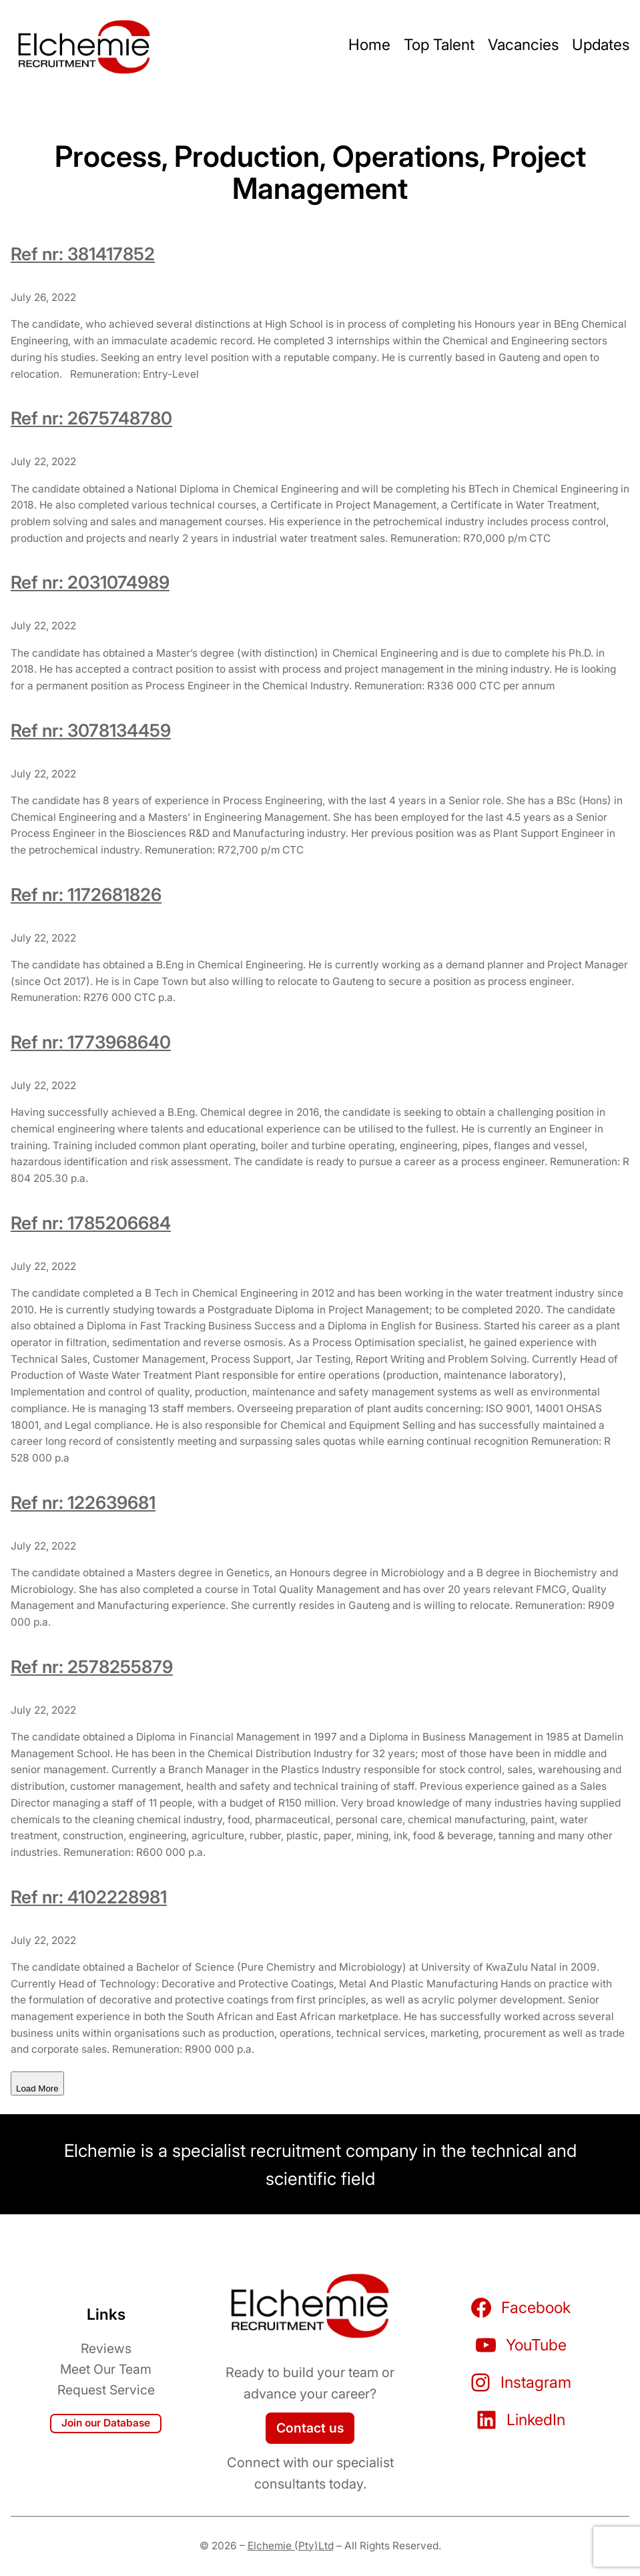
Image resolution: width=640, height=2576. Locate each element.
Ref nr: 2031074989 (90, 582)
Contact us (310, 2428)
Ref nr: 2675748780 (91, 417)
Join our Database (105, 2423)
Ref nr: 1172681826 (86, 894)
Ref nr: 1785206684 (91, 1222)
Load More (37, 2088)
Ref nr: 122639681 (83, 1502)
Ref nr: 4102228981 (89, 1896)
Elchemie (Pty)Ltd (291, 2545)
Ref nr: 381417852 (83, 253)
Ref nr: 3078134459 (91, 730)
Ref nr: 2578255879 (92, 1666)
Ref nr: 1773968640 (91, 1041)
